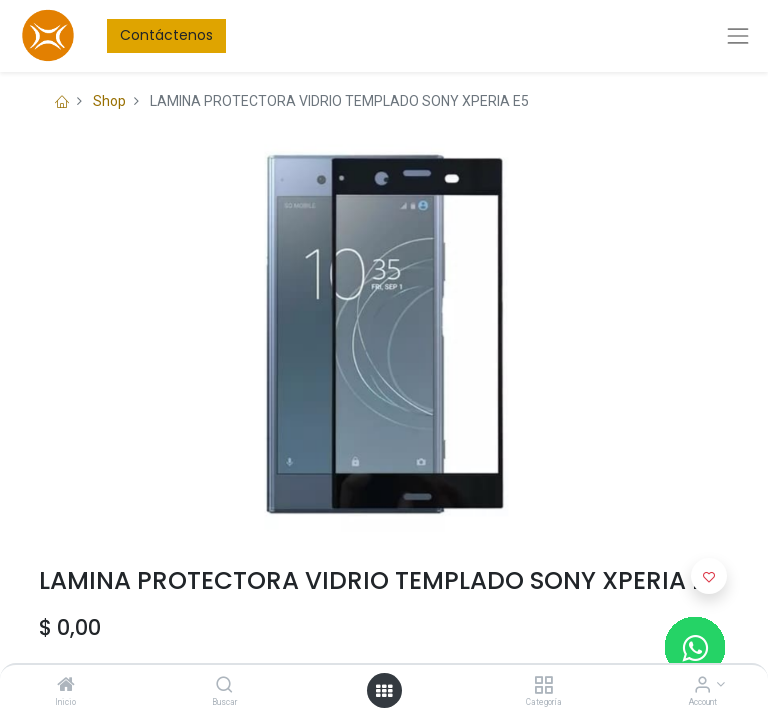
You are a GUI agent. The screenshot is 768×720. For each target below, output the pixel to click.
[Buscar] (224, 686)
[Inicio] (66, 686)
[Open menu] (384, 691)
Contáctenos (166, 35)
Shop (109, 101)
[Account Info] (702, 686)
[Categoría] (543, 686)
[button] (709, 576)
